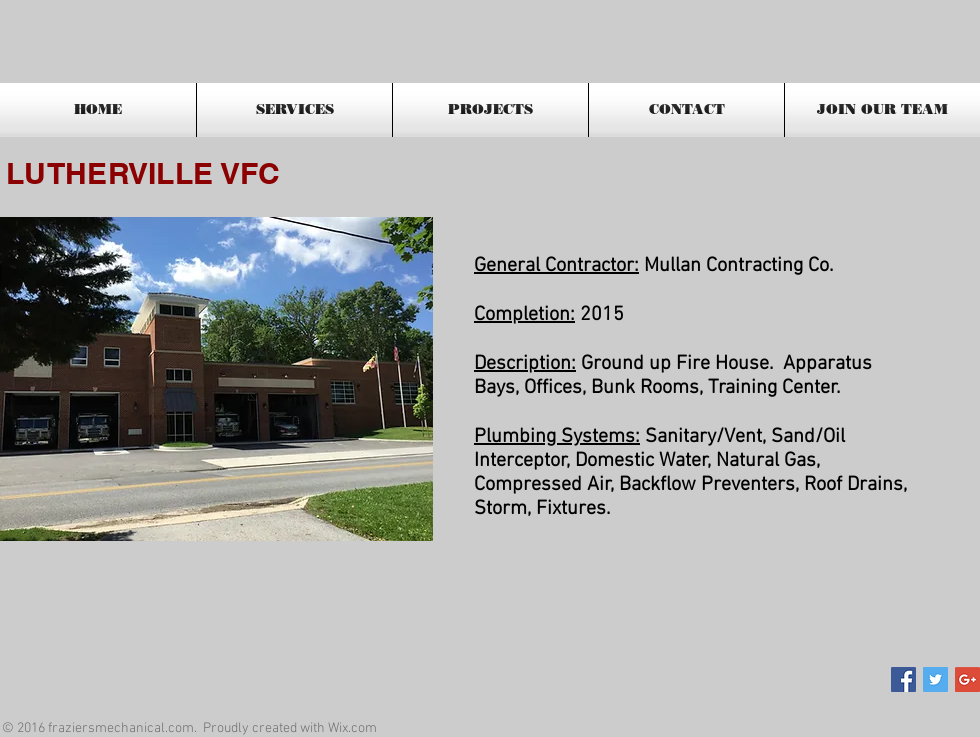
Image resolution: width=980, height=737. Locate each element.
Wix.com (352, 728)
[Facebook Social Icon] (903, 679)
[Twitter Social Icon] (935, 679)
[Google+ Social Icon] (967, 679)
